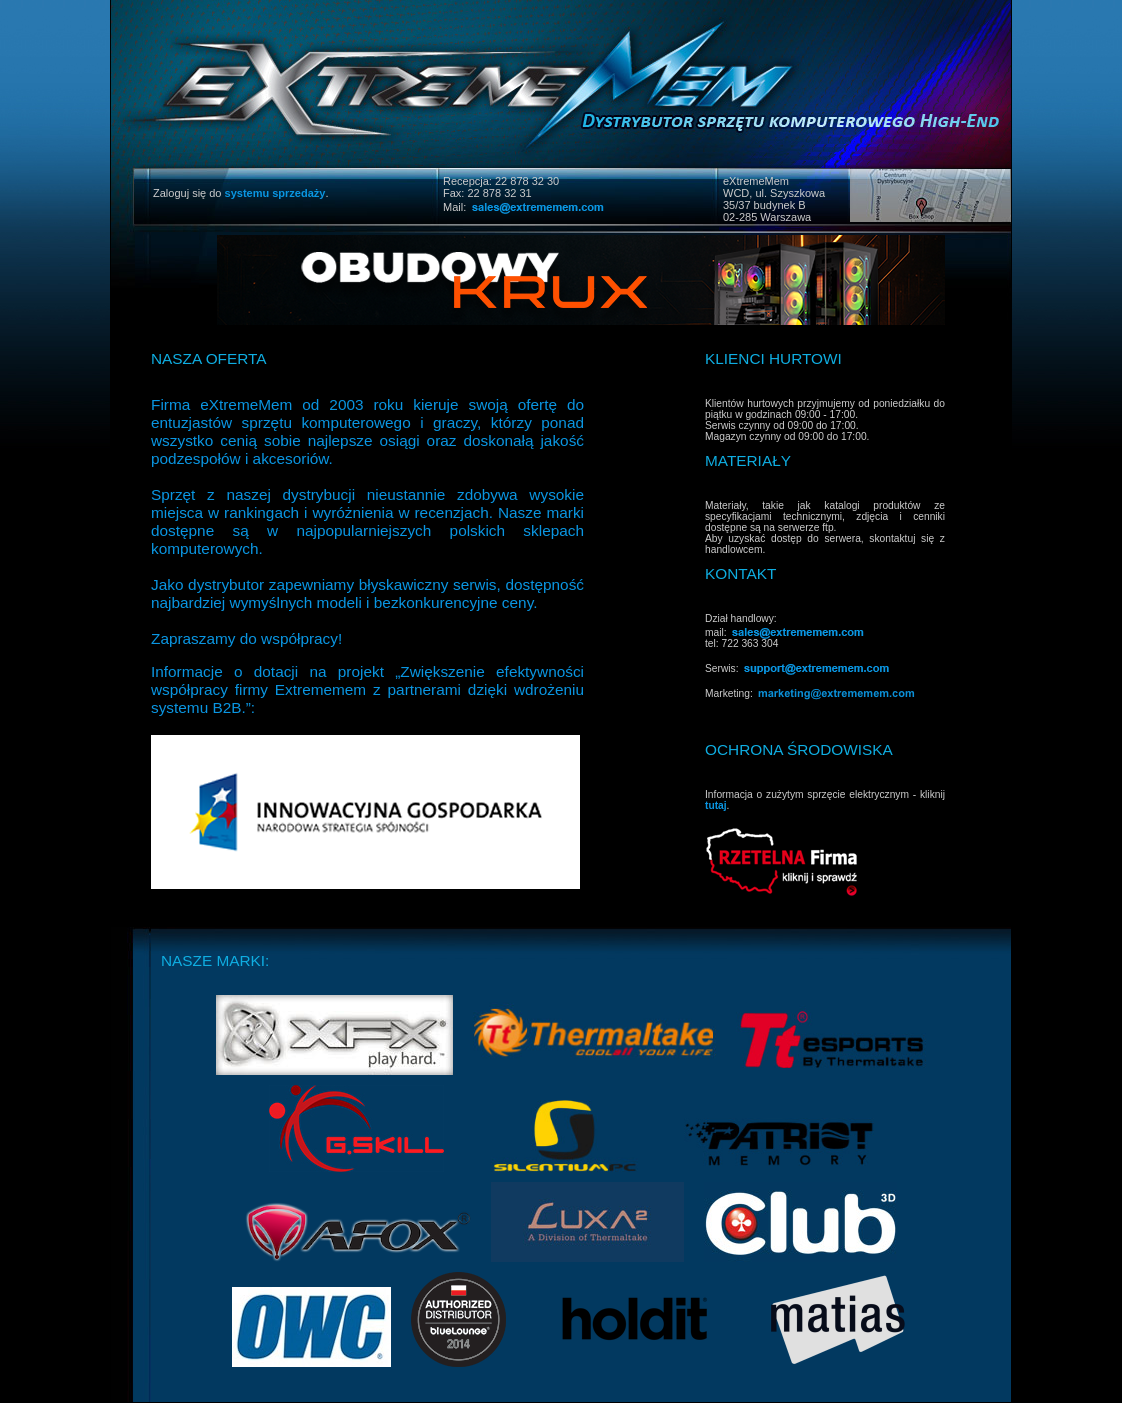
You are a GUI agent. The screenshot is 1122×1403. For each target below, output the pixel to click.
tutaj (716, 805)
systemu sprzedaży (275, 193)
